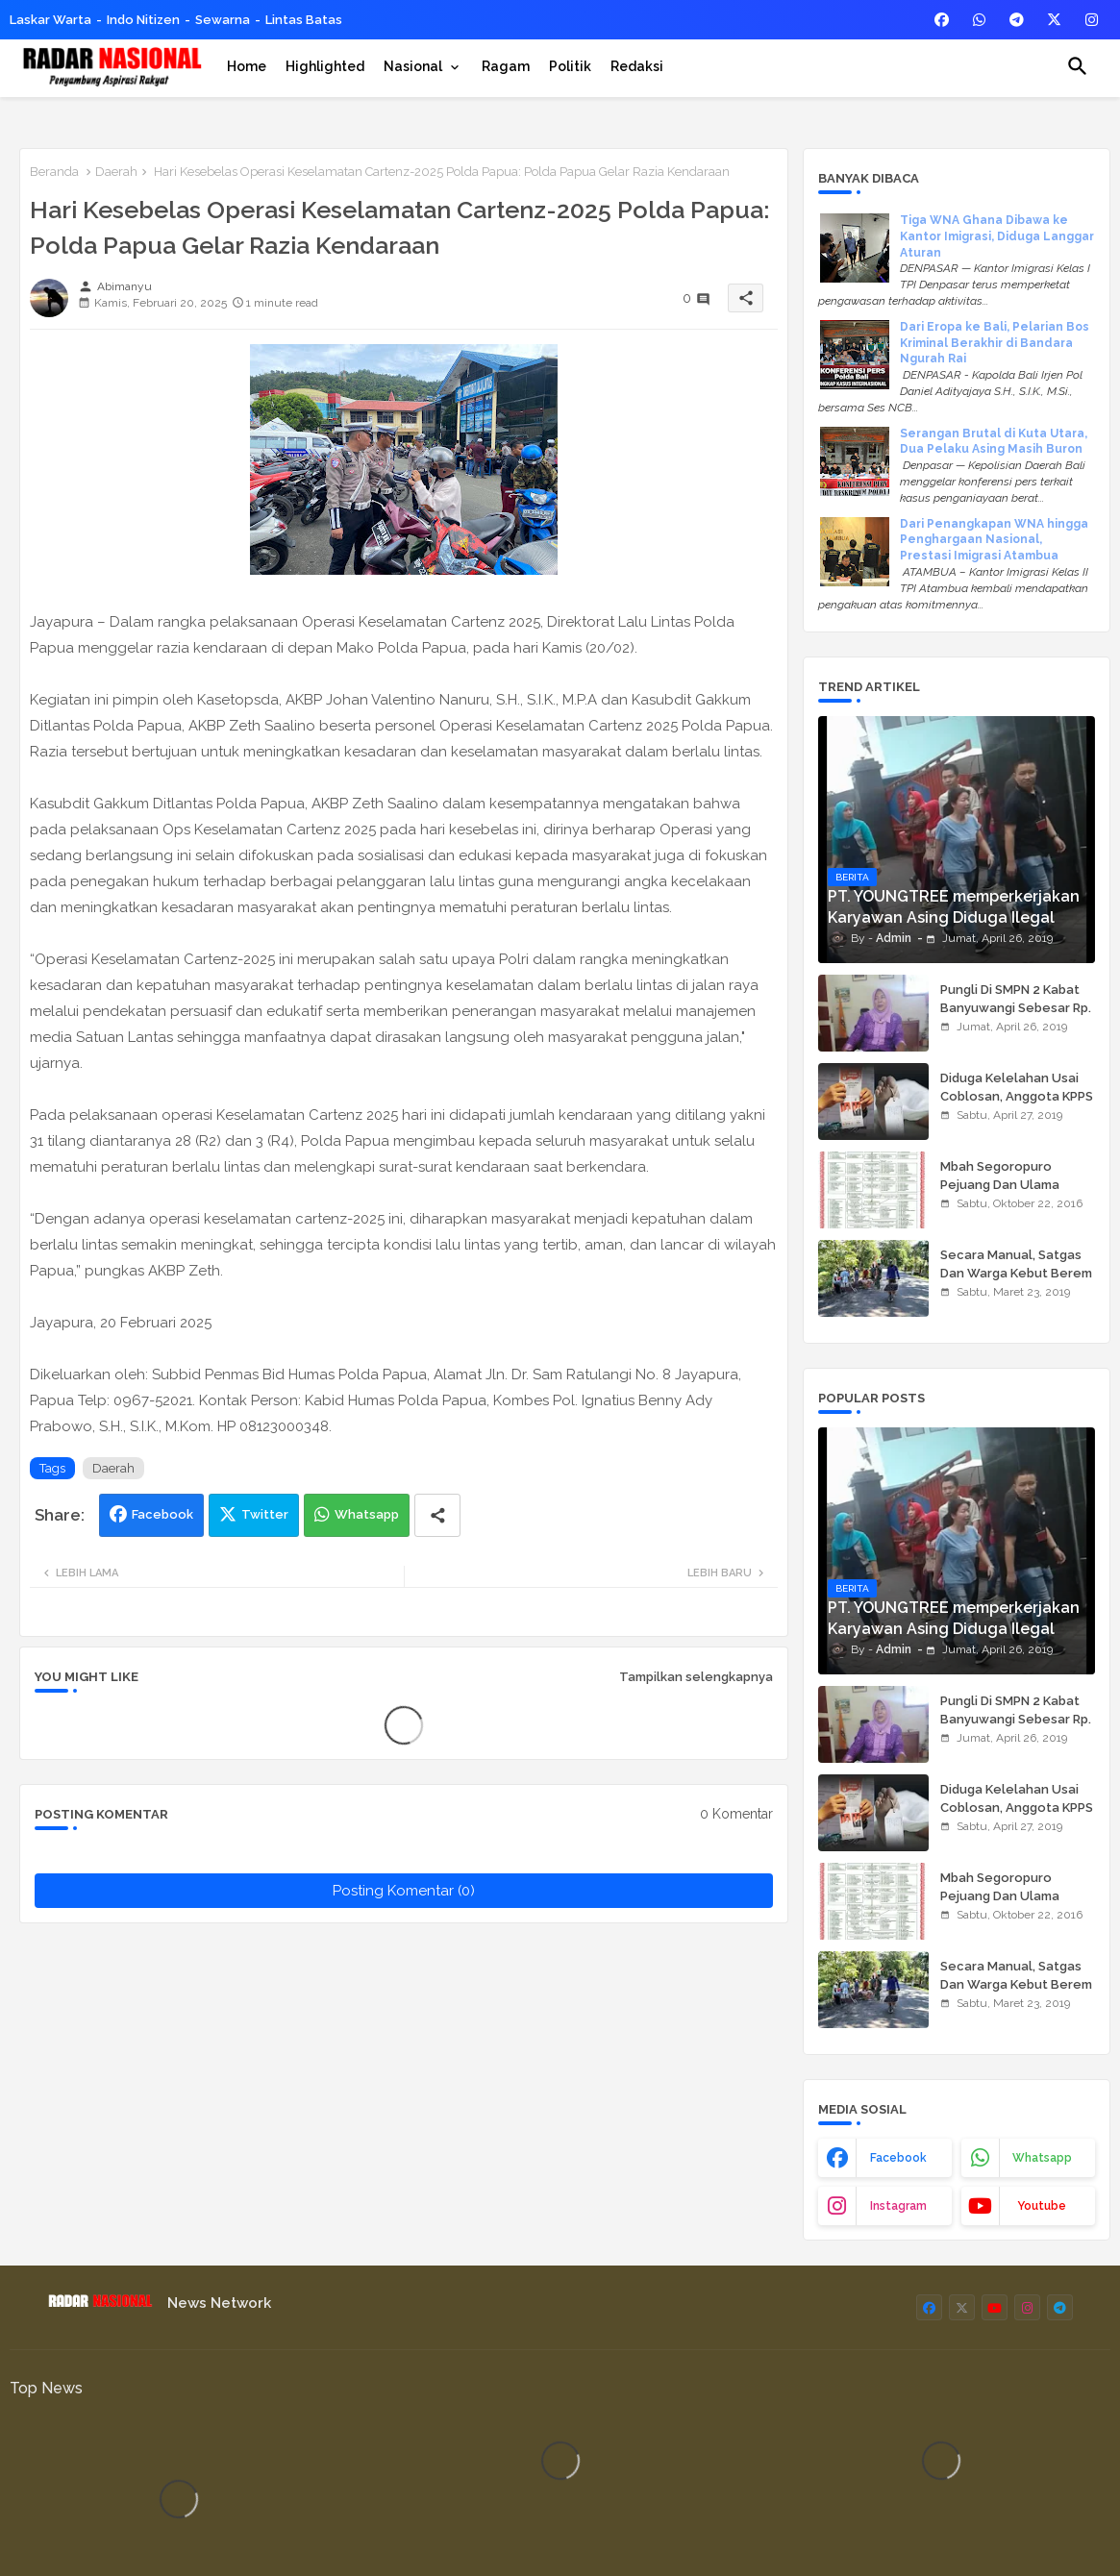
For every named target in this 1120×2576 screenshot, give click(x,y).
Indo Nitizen (143, 19)
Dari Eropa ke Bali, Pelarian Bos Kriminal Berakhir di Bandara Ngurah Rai (994, 343)
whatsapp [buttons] (1042, 2158)
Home (246, 66)
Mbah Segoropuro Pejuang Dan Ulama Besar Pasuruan (999, 1183)
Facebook (162, 1514)
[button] (1077, 66)
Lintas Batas (303, 19)
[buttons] (942, 20)
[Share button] (437, 1515)
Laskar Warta (50, 19)
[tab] (246, 66)
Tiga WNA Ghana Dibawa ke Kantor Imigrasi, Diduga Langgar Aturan (997, 236)
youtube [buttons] (1041, 2206)
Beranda (54, 171)
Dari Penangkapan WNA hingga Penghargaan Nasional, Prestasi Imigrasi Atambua (994, 540)
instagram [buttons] (898, 2206)
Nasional (413, 66)
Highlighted (325, 66)
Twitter (264, 1514)
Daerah (116, 171)
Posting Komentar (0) (404, 1890)
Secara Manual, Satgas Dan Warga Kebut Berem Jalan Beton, (1016, 1272)
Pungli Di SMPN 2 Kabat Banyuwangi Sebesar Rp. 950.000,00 (1015, 1006)
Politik (570, 66)
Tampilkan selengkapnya (696, 1677)
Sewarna (222, 19)
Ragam (506, 66)
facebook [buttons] (898, 2158)
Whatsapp (367, 1514)
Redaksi (636, 66)
